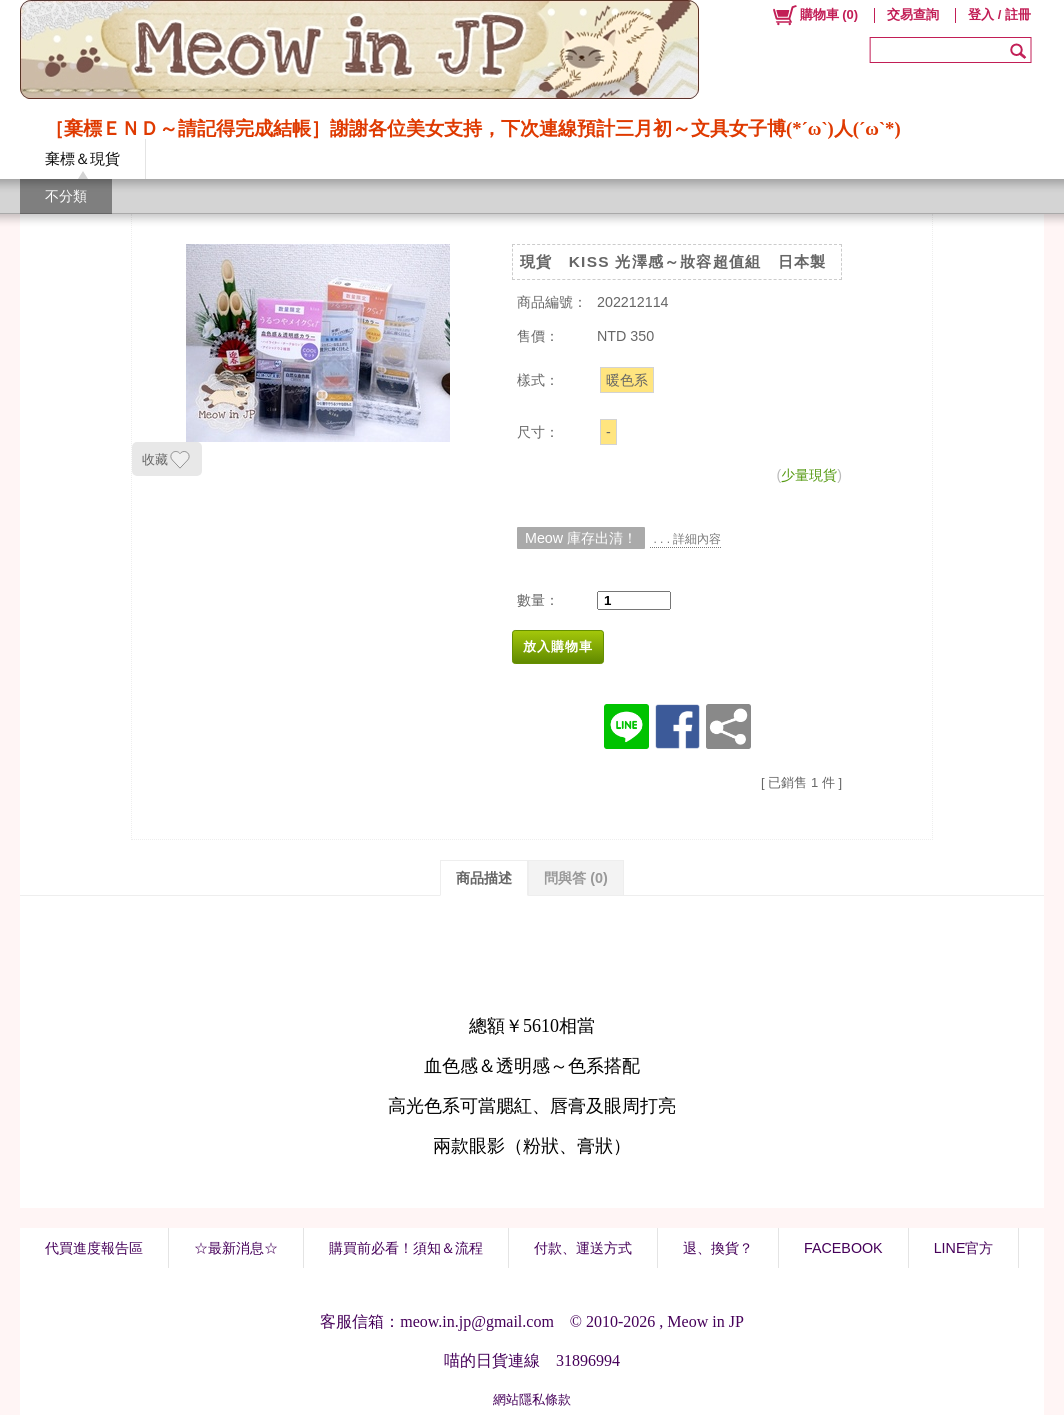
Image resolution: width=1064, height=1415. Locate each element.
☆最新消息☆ (236, 1248)
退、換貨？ (718, 1248)
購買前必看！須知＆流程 (406, 1248)
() (814, 15)
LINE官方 (964, 1248)
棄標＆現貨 (82, 158)
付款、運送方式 (583, 1248)
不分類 (66, 196)
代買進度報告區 (94, 1248)
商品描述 (484, 878)
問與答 (576, 878)
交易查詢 (913, 14)
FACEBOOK (843, 1248)
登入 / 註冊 (999, 14)
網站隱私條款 (532, 1399)
